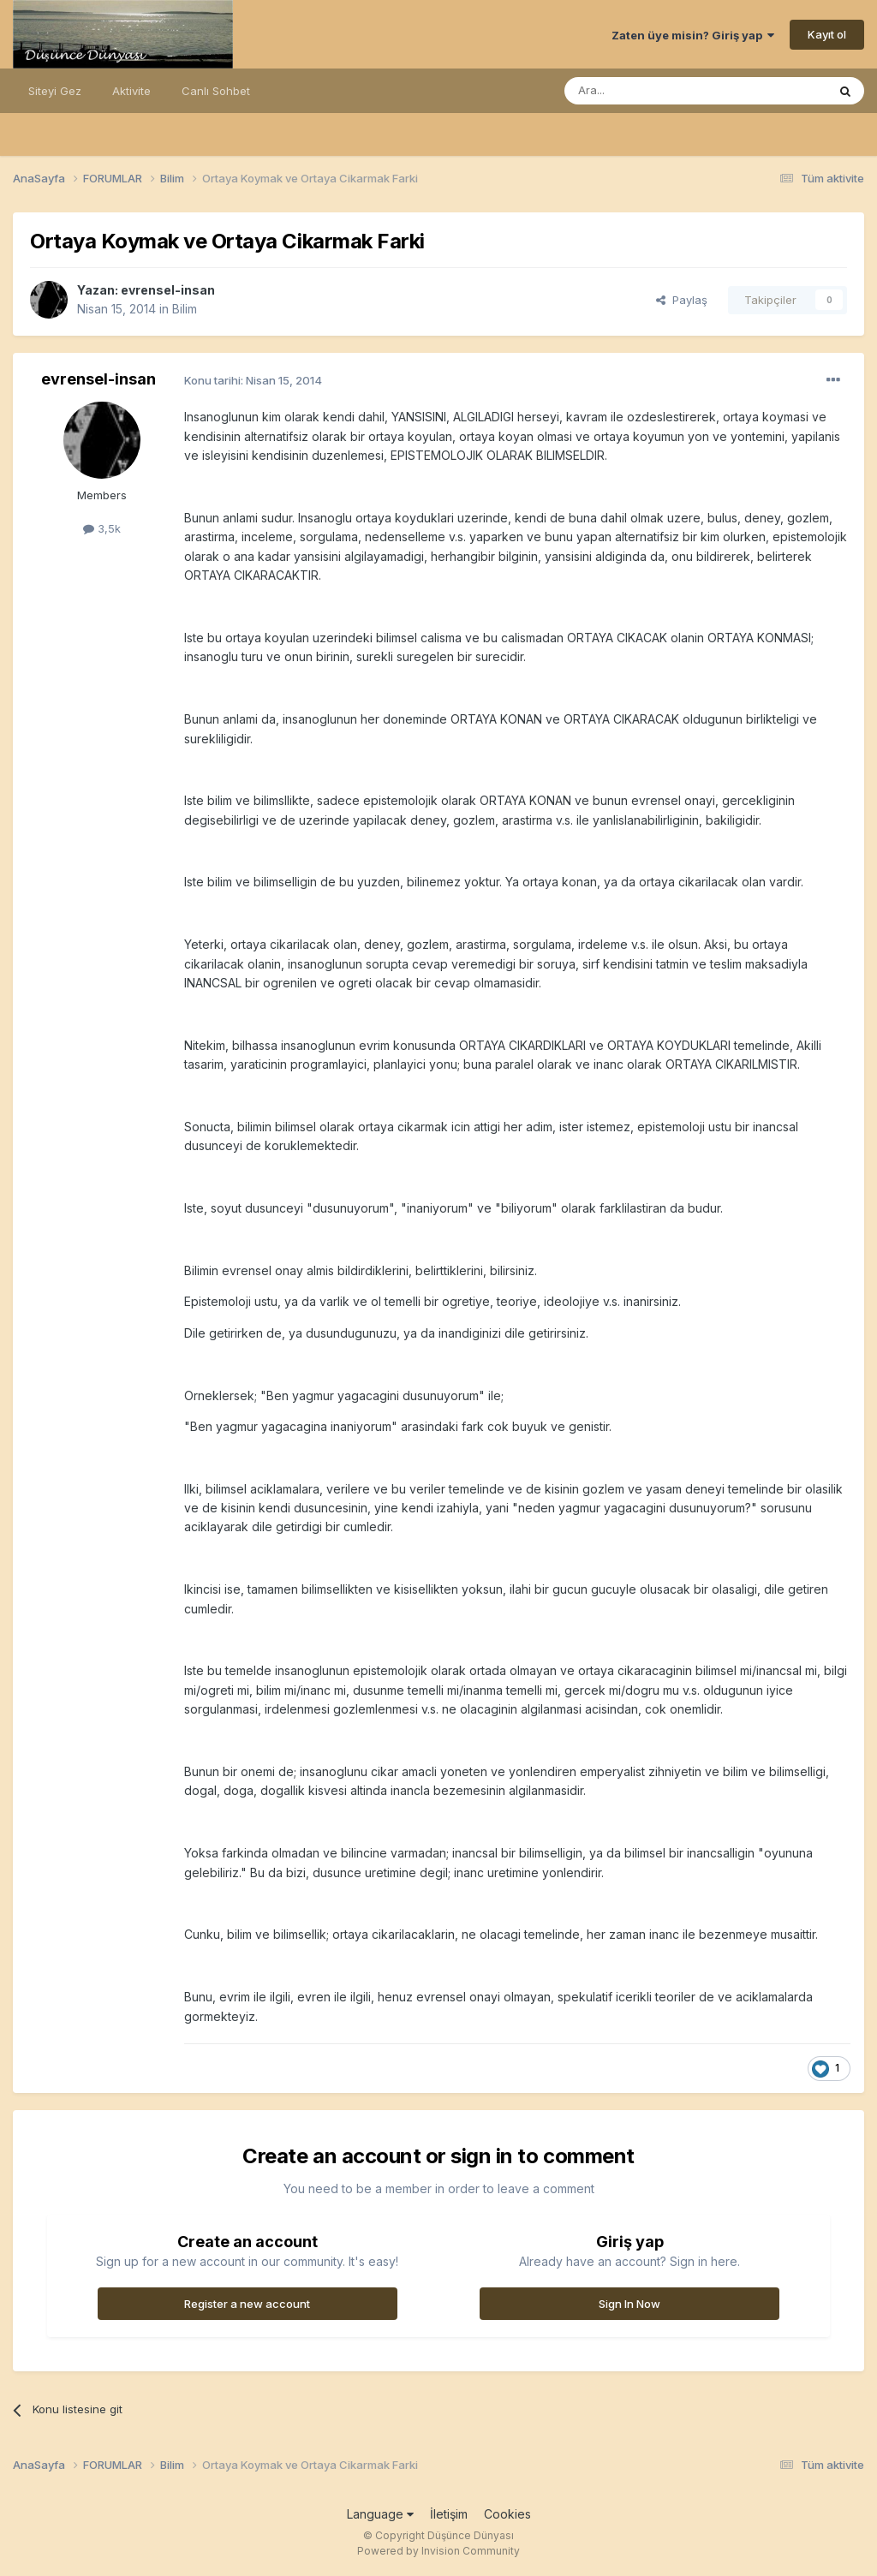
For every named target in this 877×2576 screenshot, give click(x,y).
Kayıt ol (827, 34)
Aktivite (131, 91)
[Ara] (651, 90)
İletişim (449, 2514)
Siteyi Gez (54, 91)
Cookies (507, 2514)
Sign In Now (629, 2304)
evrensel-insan (168, 290)
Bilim (184, 308)
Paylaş (681, 300)
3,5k (102, 528)
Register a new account (247, 2304)
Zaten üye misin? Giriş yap (693, 35)
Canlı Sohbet (216, 91)
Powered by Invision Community (438, 2550)
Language (380, 2514)
